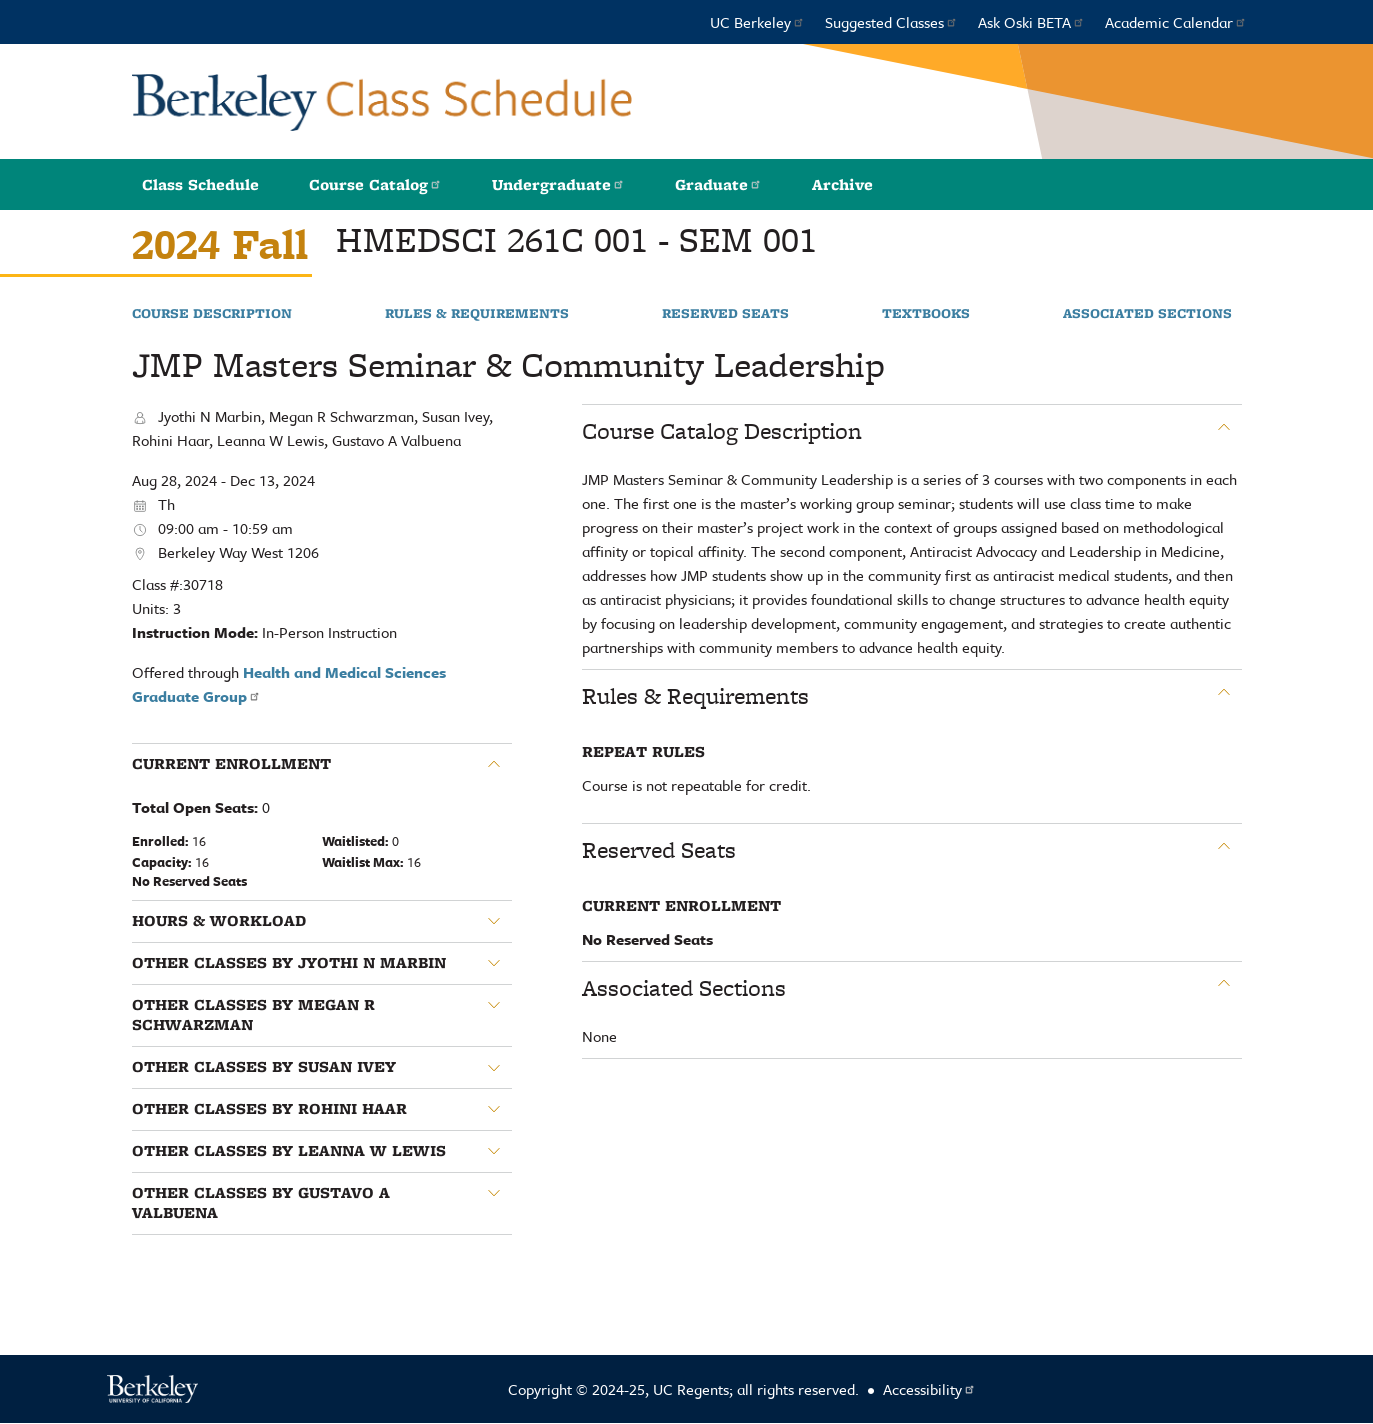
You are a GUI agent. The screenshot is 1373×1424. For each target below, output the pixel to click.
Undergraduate (558, 184)
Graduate (718, 184)
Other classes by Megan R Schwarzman (253, 1015)
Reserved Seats (725, 314)
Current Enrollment (231, 764)
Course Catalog (375, 184)
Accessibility (929, 1389)
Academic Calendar (1176, 22)
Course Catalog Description (722, 431)
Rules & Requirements (477, 314)
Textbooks (926, 314)
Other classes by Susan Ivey (264, 1067)
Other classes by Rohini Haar (269, 1109)
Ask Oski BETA (1031, 22)
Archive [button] (842, 184)
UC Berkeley (757, 22)
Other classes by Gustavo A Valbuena (261, 1203)
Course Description (212, 314)
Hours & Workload (219, 921)
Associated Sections (1147, 314)
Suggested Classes (891, 22)
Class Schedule (200, 184)
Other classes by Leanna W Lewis (289, 1151)
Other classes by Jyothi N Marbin (289, 963)
